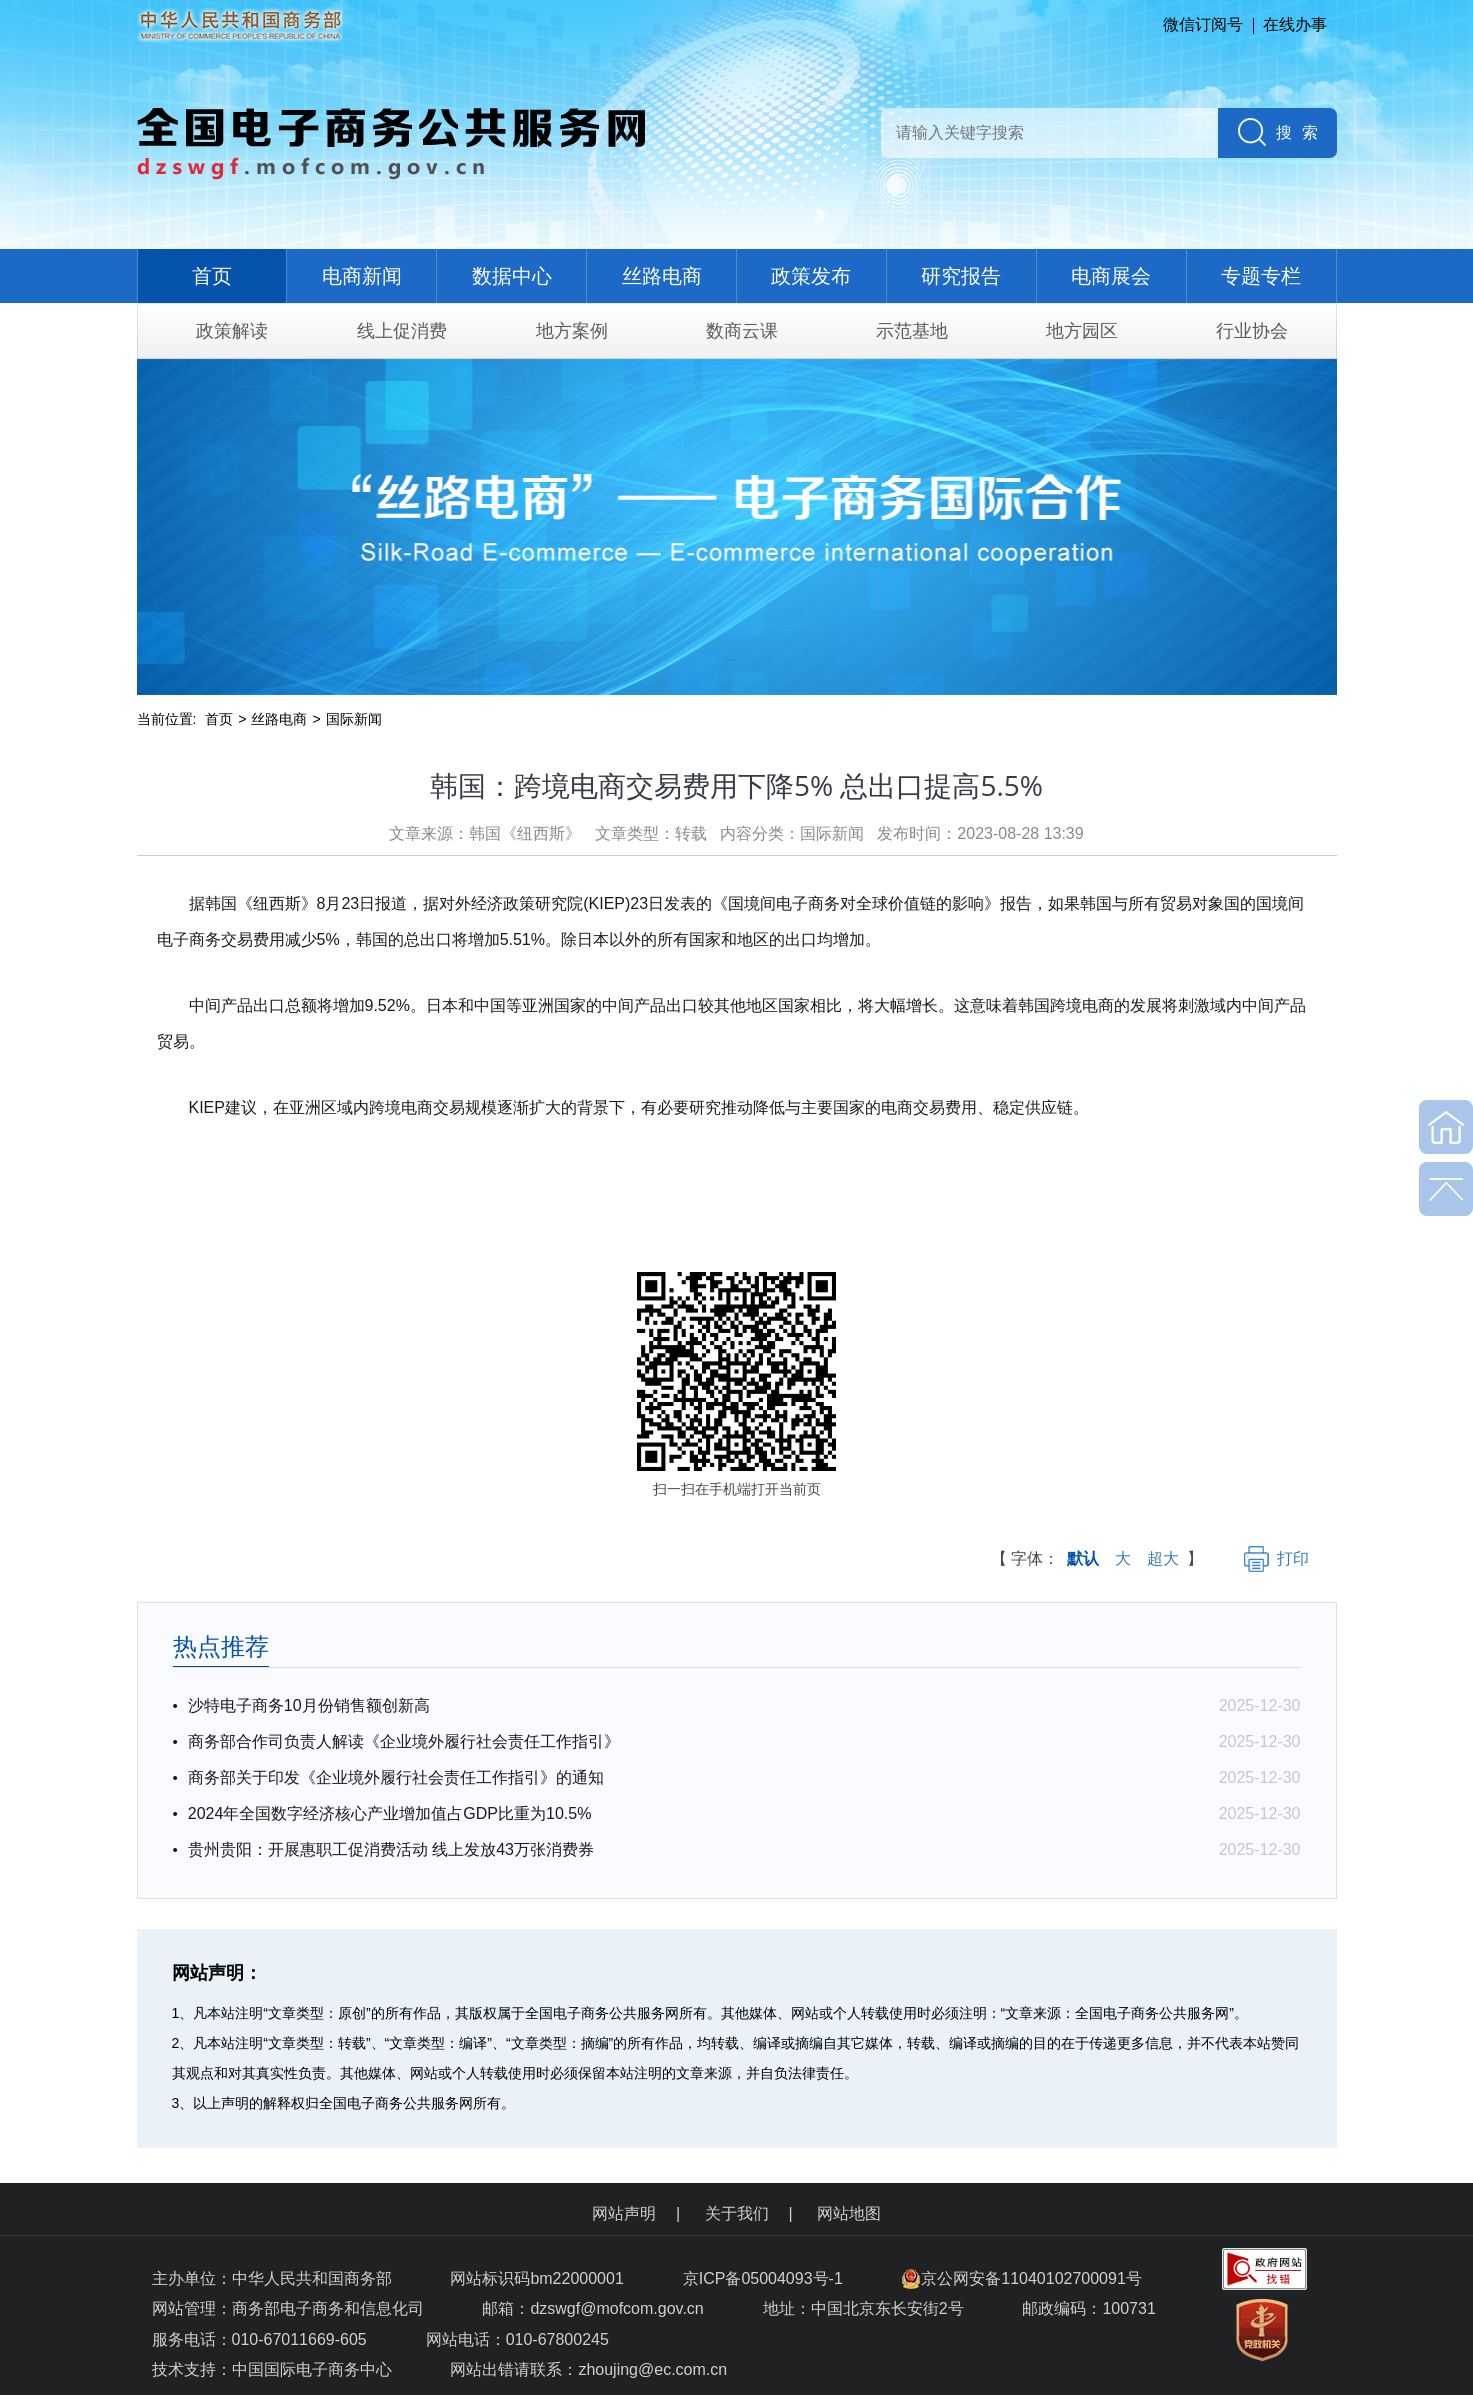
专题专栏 (1261, 276)
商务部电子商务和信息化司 (328, 2308)
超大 (1163, 1558)
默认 (1083, 1558)
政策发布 (811, 276)
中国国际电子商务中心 (312, 2369)
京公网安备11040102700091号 (1022, 2278)
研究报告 (961, 276)
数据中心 (512, 276)
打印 (1276, 1558)
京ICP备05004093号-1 (765, 2278)
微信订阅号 (1203, 24)
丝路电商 (662, 276)
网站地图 (849, 2213)
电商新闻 (362, 276)
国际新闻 (354, 719)
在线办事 (1295, 24)
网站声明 (624, 2213)
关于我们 (737, 2213)
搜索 (1302, 132)
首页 (212, 276)
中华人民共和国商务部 (312, 2278)
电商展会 (1111, 276)
